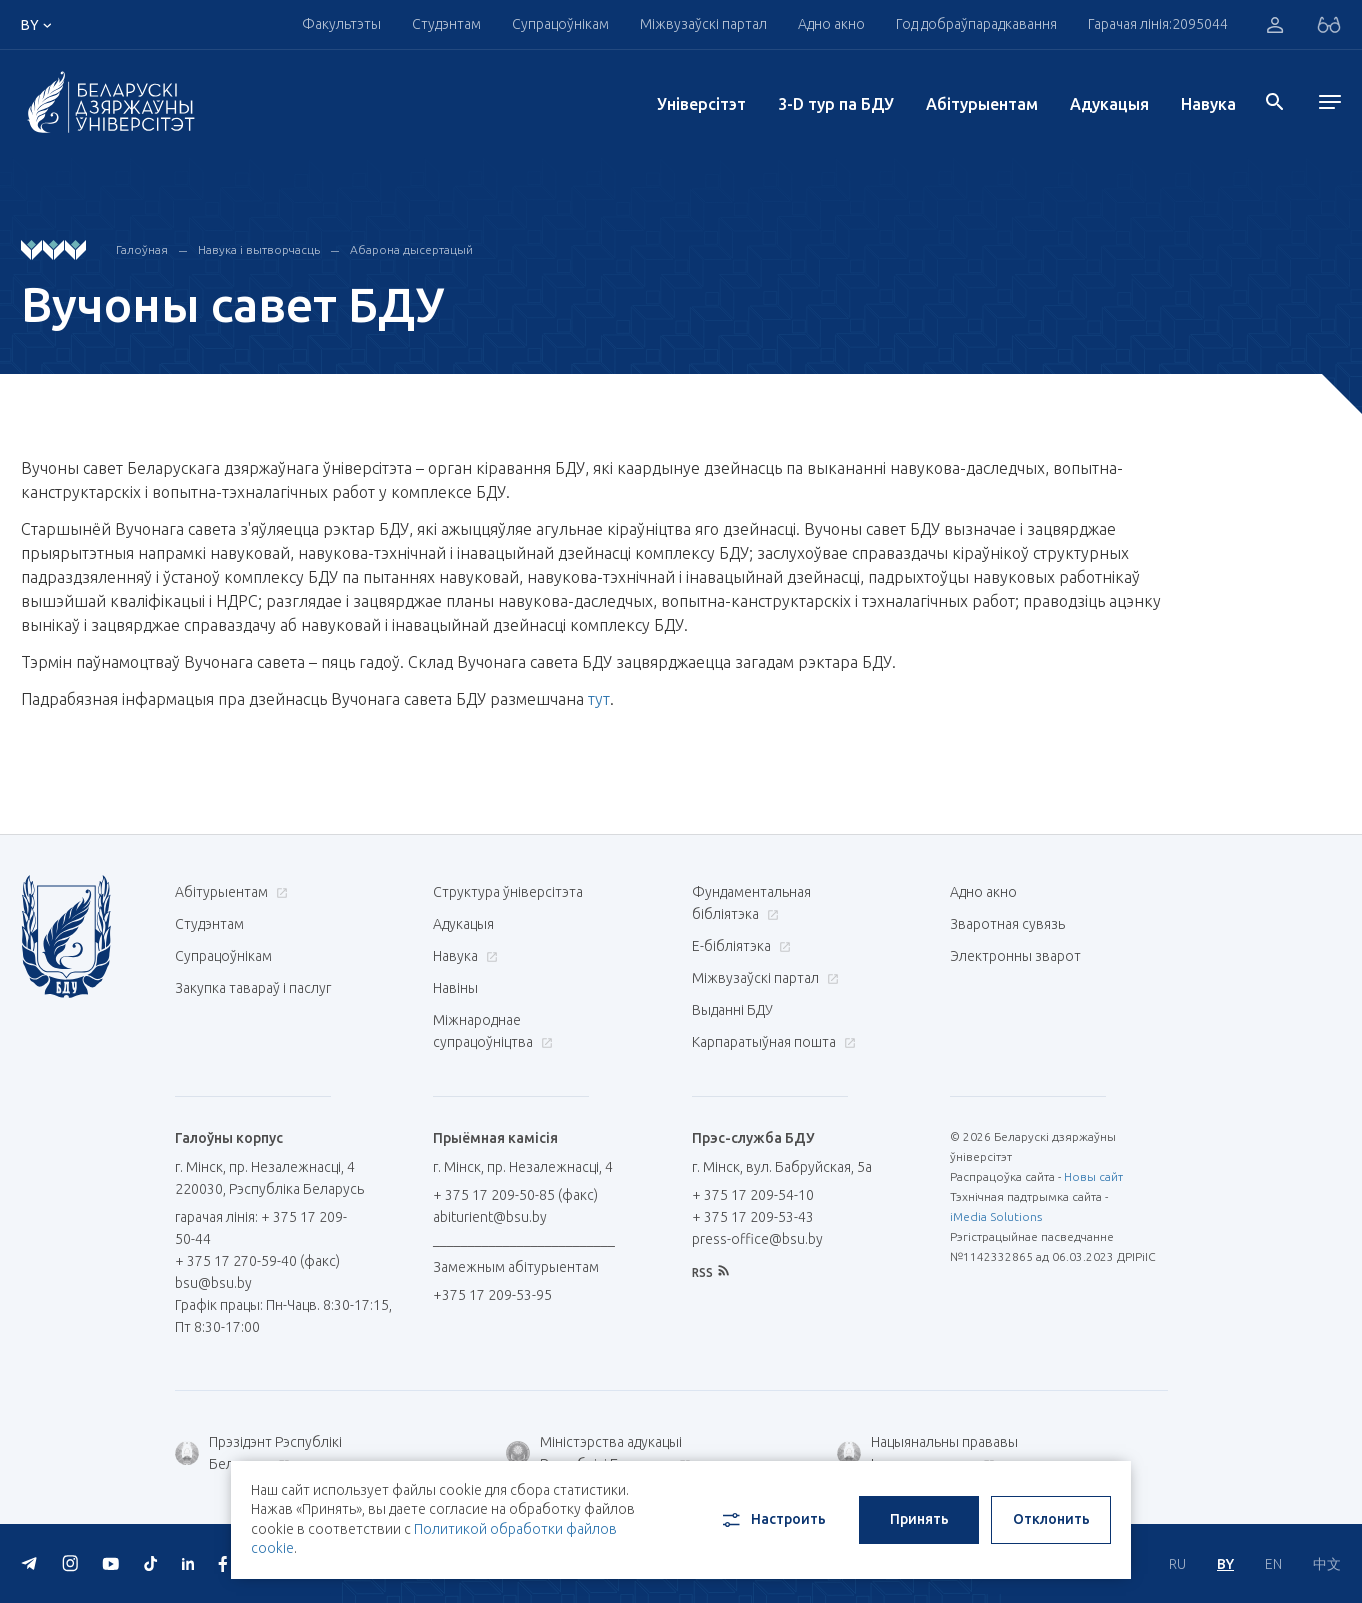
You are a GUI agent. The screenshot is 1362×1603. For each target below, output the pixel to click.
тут (599, 699)
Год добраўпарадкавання (976, 24)
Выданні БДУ (732, 1010)
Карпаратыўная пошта (771, 1042)
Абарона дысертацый (411, 249)
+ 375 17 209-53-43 (753, 1217)
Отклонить (1051, 1519)
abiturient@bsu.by (490, 1217)
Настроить (772, 1520)
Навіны (455, 988)
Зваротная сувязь (1007, 924)
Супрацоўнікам (560, 24)
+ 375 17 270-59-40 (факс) (257, 1261)
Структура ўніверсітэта (508, 892)
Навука (1208, 104)
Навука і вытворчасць (259, 249)
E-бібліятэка (739, 946)
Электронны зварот (1015, 956)
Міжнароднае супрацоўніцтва (493, 1031)
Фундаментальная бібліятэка (751, 903)
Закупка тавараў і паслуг (253, 988)
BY (1225, 1564)
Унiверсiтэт (701, 104)
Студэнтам (446, 24)
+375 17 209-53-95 (492, 1295)
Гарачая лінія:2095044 (1158, 24)
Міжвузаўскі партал (703, 24)
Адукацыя (1109, 104)
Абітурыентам (982, 104)
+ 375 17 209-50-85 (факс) (515, 1195)
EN (1273, 1564)
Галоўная (142, 249)
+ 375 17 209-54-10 (753, 1195)
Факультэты (341, 24)
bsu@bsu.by (213, 1283)
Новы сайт (1093, 1176)
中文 (1327, 1564)
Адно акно (831, 24)
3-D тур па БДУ (836, 104)
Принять (919, 1519)
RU (1177, 1564)
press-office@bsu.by (757, 1239)
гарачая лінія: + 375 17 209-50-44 (261, 1228)
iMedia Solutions (996, 1216)
